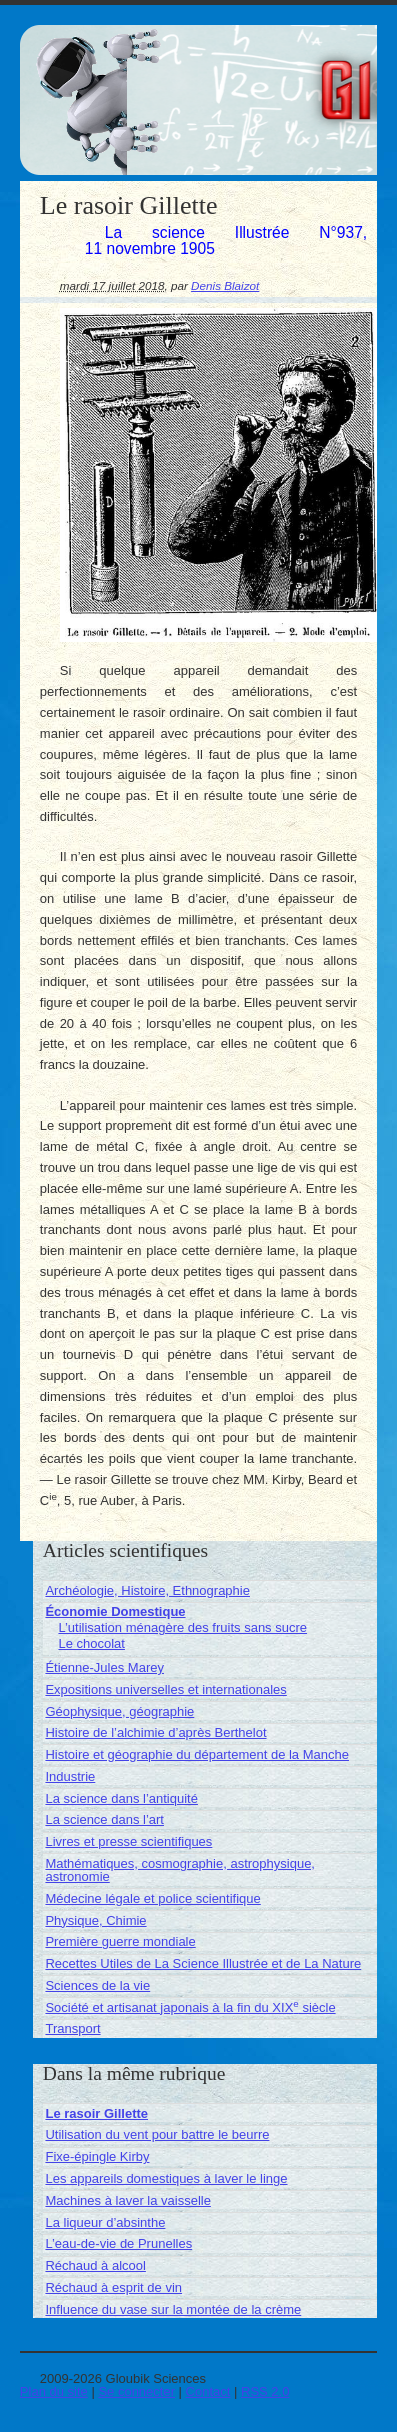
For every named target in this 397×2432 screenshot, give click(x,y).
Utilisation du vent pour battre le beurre (157, 2134)
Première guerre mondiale (120, 1941)
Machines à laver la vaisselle (127, 2200)
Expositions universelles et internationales (165, 1689)
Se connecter (136, 2391)
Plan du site (54, 2391)
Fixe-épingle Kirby (97, 2156)
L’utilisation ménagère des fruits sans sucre (182, 1627)
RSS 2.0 (265, 2391)
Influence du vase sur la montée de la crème (173, 2309)
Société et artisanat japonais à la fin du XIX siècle (190, 2007)
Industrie (70, 1776)
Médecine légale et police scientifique (152, 1898)
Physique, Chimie (95, 1920)
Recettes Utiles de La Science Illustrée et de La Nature (203, 1963)
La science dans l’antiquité (121, 1798)
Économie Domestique (115, 1611)
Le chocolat (91, 1643)
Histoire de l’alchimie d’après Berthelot (155, 1732)
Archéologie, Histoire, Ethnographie (147, 1590)
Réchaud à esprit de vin (113, 2287)
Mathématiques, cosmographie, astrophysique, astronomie (180, 1870)
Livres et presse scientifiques (128, 1841)
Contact (208, 2391)
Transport (72, 2028)
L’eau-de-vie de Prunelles (118, 2243)
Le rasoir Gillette (96, 2113)
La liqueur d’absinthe (105, 2222)
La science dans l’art (104, 1819)
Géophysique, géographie (119, 1711)
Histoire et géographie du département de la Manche (197, 1754)
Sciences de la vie (97, 1985)
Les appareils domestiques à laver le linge (166, 2178)
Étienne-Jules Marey (104, 1667)
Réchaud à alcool (95, 2265)
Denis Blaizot (225, 285)
